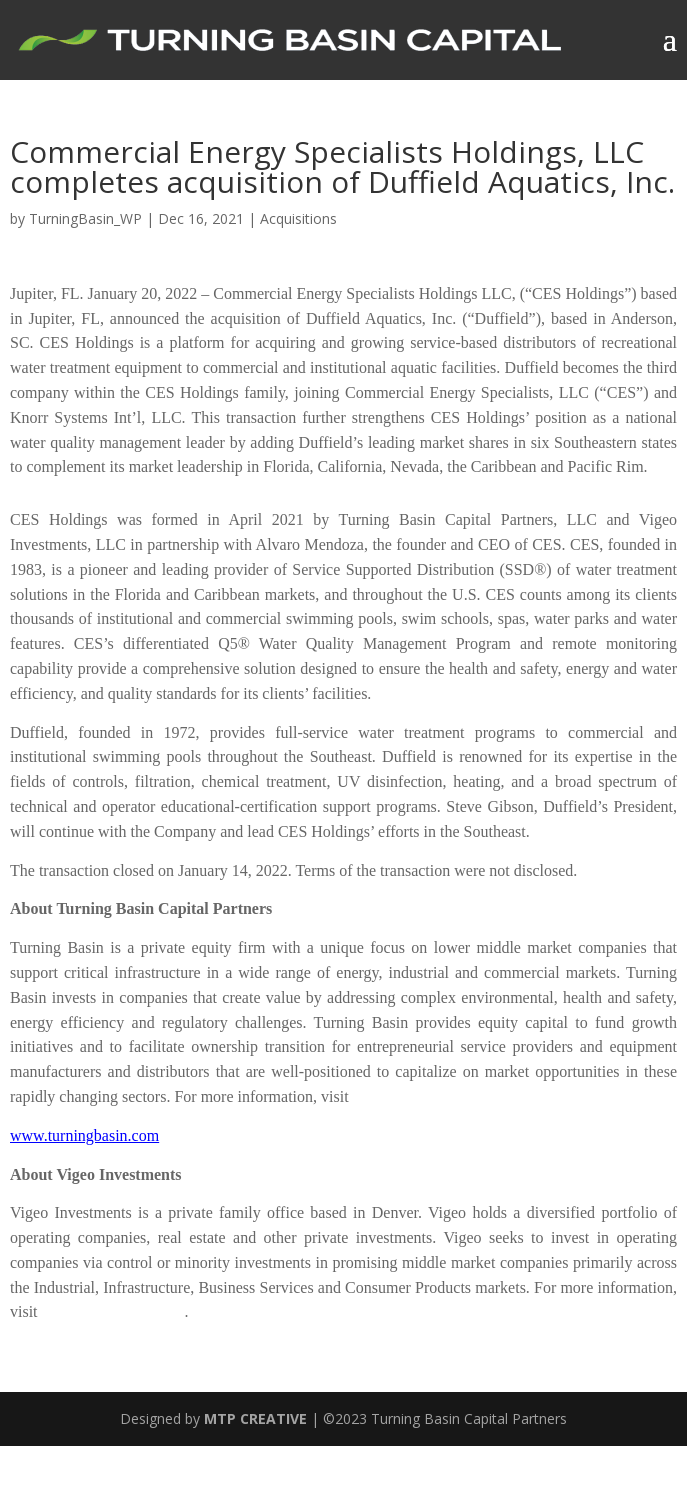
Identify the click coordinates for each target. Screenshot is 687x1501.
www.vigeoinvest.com (113, 1311)
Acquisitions (298, 218)
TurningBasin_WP (85, 218)
